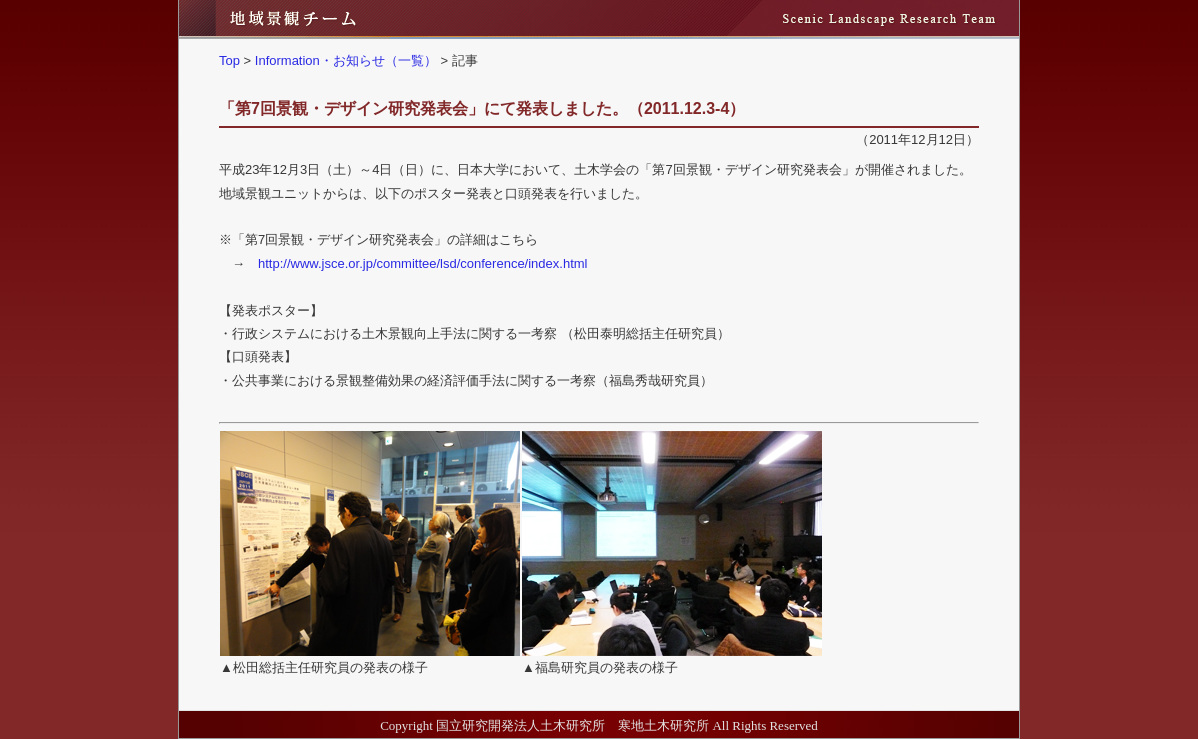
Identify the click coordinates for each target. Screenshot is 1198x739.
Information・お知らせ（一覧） (346, 60)
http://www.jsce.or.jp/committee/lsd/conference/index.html (422, 263)
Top (229, 60)
